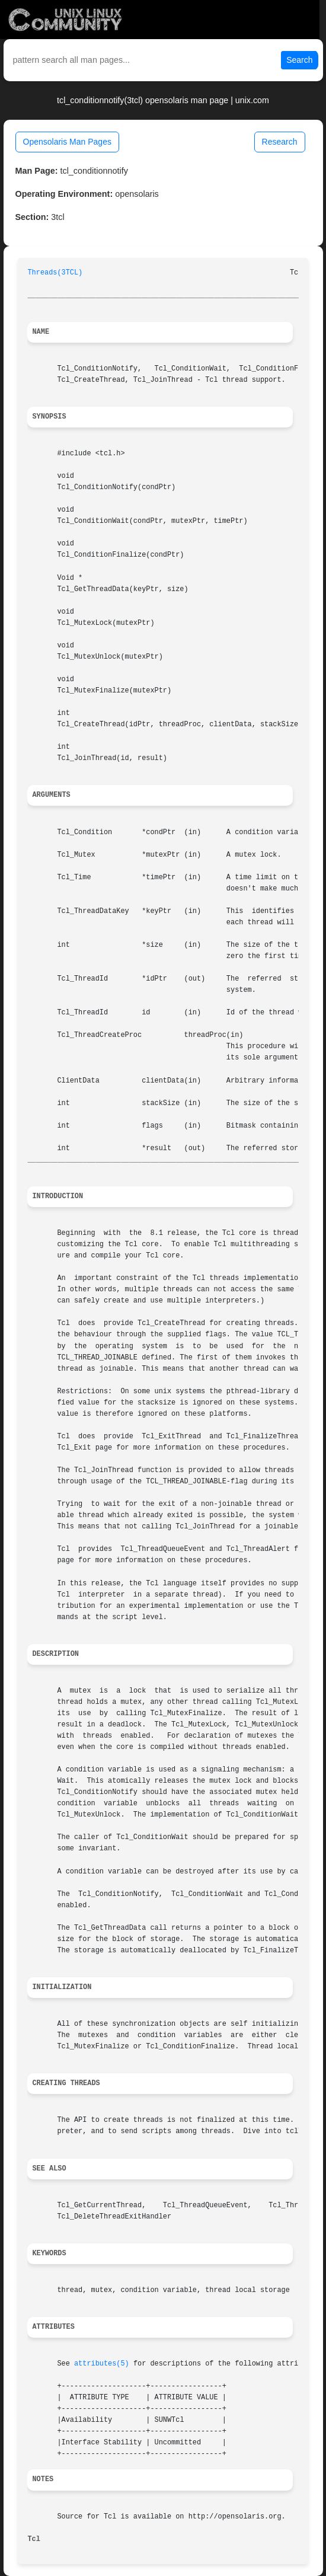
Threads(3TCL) (54, 273)
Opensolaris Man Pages (67, 141)
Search (299, 60)
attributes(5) (101, 2364)
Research (280, 141)
